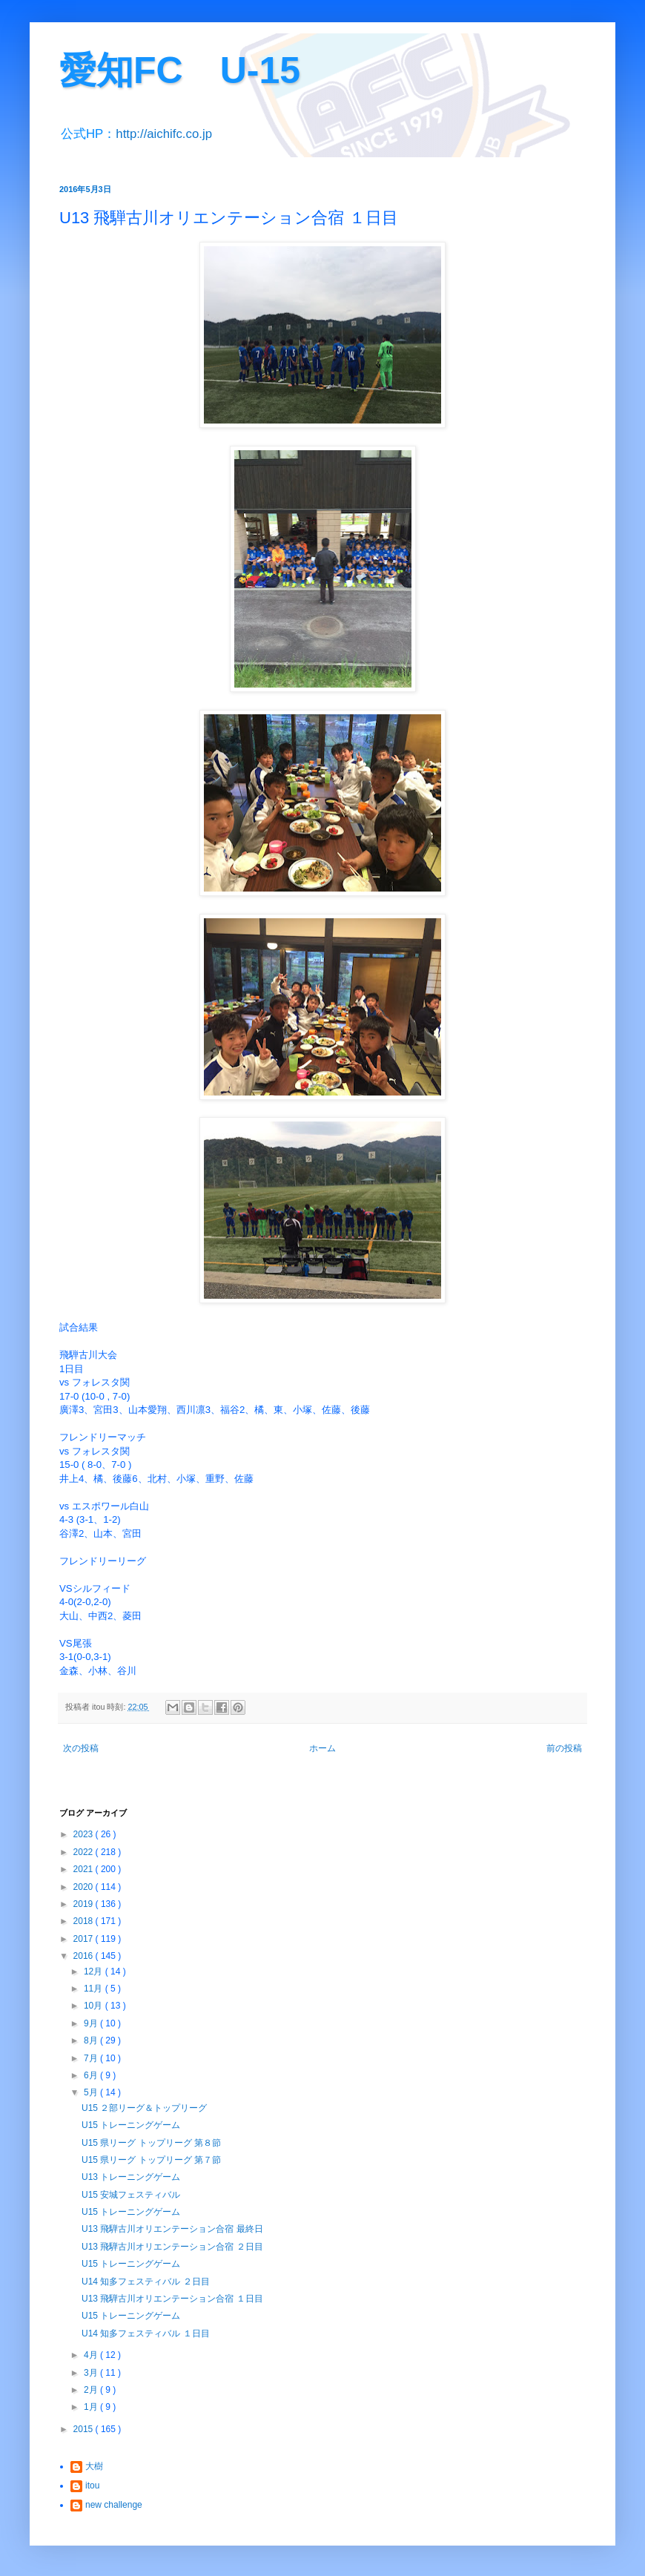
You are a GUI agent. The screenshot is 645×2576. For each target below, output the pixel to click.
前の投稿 (564, 1748)
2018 (84, 1921)
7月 (92, 2058)
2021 (84, 1869)
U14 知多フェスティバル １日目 (146, 2333)
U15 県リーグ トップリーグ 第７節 (151, 2160)
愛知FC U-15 (179, 70)
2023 (84, 1834)
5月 (92, 2092)
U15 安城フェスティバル (131, 2195)
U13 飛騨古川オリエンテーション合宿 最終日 (172, 2229)
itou (92, 2485)
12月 (94, 1971)
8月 (92, 2040)
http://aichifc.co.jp (164, 134)
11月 (94, 1988)
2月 (92, 2390)
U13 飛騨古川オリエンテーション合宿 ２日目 (172, 2246)
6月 (92, 2075)
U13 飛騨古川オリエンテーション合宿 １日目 (172, 2298)
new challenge (113, 2505)
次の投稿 (81, 1748)
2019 (84, 1904)
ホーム (322, 1748)
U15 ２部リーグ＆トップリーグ (144, 2108)
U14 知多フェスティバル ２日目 (146, 2281)
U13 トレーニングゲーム (131, 2177)
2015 (84, 2429)
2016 (84, 1956)
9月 (92, 2023)
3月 (92, 2373)
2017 (84, 1939)
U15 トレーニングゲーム (131, 2125)
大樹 (94, 2466)
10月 (94, 2005)
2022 (84, 1852)
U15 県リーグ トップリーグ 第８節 (151, 2143)
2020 (84, 1887)
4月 (92, 2355)
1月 (92, 2407)
